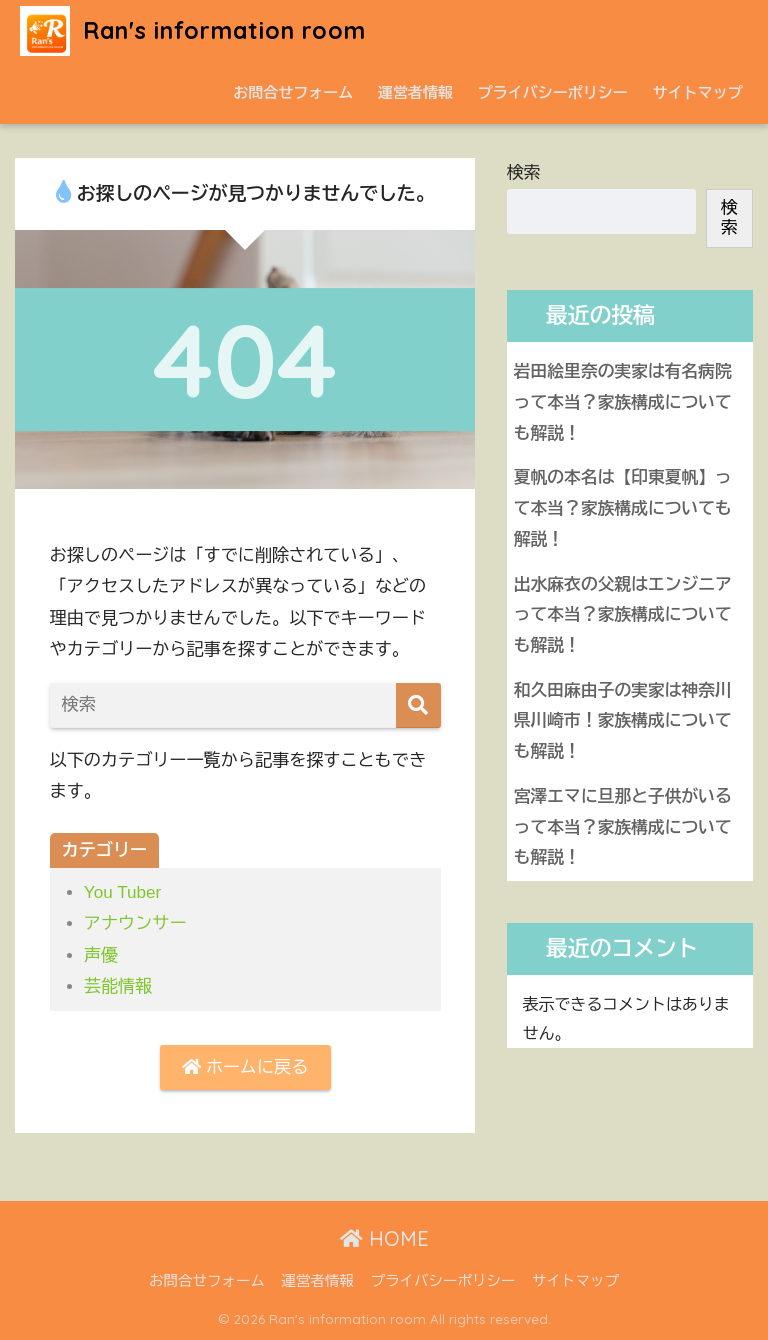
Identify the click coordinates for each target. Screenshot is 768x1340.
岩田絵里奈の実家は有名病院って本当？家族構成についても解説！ (623, 402)
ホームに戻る (245, 1067)
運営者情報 (415, 92)
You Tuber (122, 892)
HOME (384, 1238)
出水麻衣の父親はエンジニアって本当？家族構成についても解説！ (623, 615)
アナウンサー (135, 923)
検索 (524, 172)
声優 (101, 955)
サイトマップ (698, 92)
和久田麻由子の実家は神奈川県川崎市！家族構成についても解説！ (623, 721)
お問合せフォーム (293, 92)
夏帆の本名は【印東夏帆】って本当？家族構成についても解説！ (623, 508)
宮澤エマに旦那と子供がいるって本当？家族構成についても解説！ (623, 827)
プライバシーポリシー (553, 92)
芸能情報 (118, 986)
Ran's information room (193, 30)
